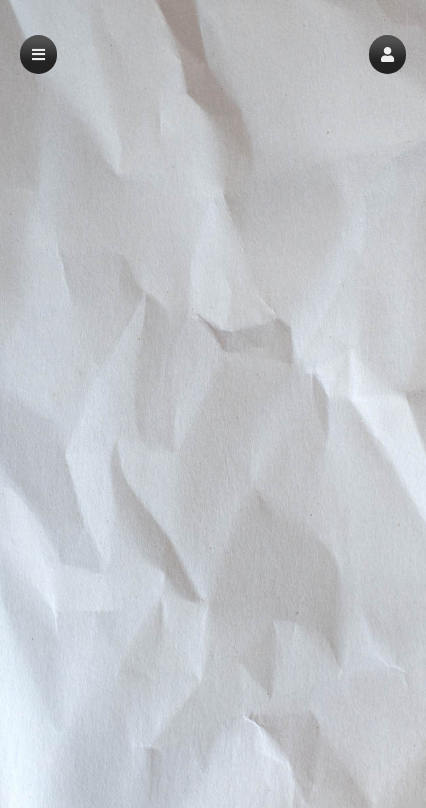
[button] (387, 54)
